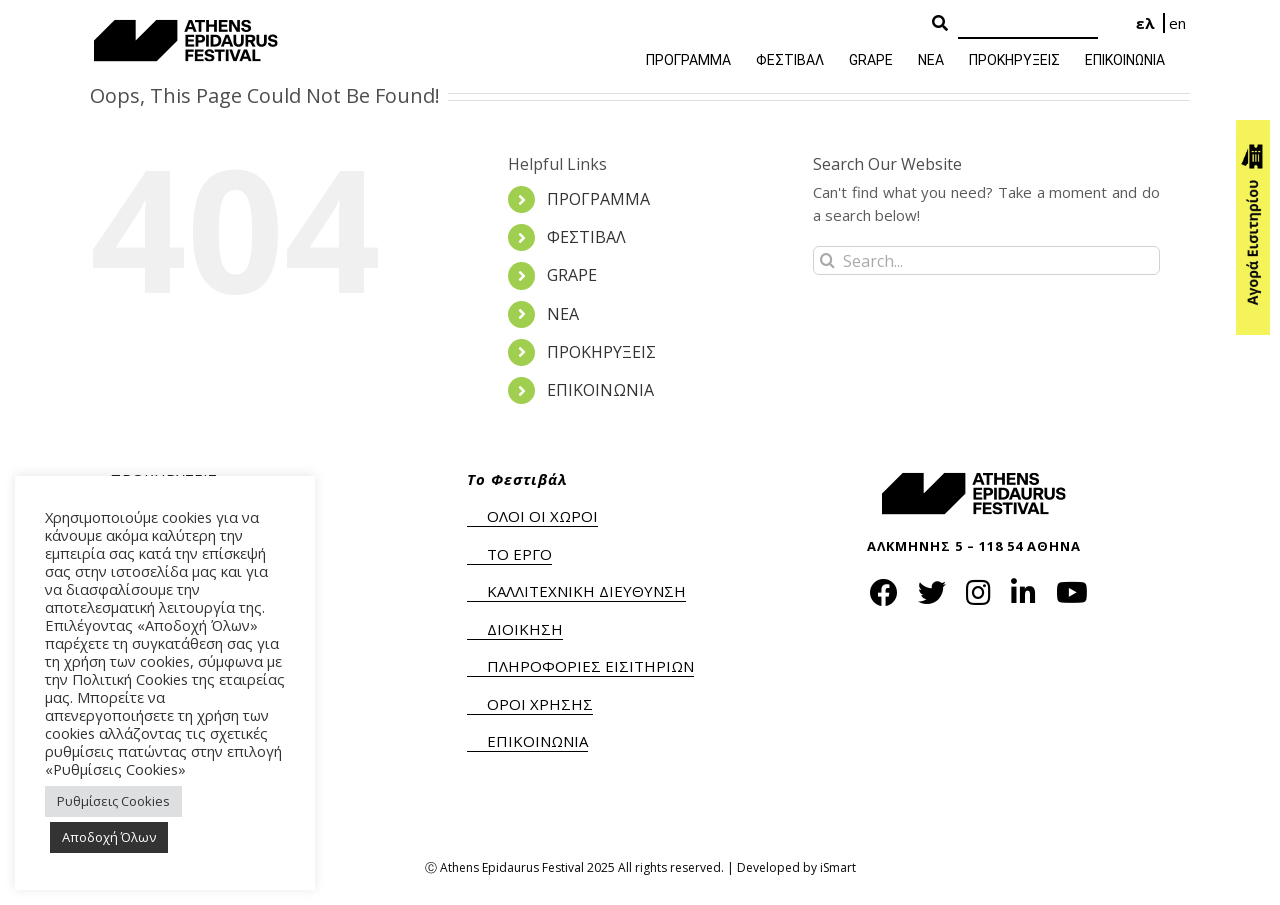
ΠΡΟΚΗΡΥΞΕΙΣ (601, 352)
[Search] (1028, 24)
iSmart (838, 867)
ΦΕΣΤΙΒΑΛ (586, 237)
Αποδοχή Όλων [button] (109, 837)
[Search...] (986, 260)
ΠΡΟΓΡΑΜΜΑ (598, 199)
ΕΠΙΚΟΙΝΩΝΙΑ (600, 390)
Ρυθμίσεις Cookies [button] (113, 801)
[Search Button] (940, 24)
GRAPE (572, 275)
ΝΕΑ (563, 314)
